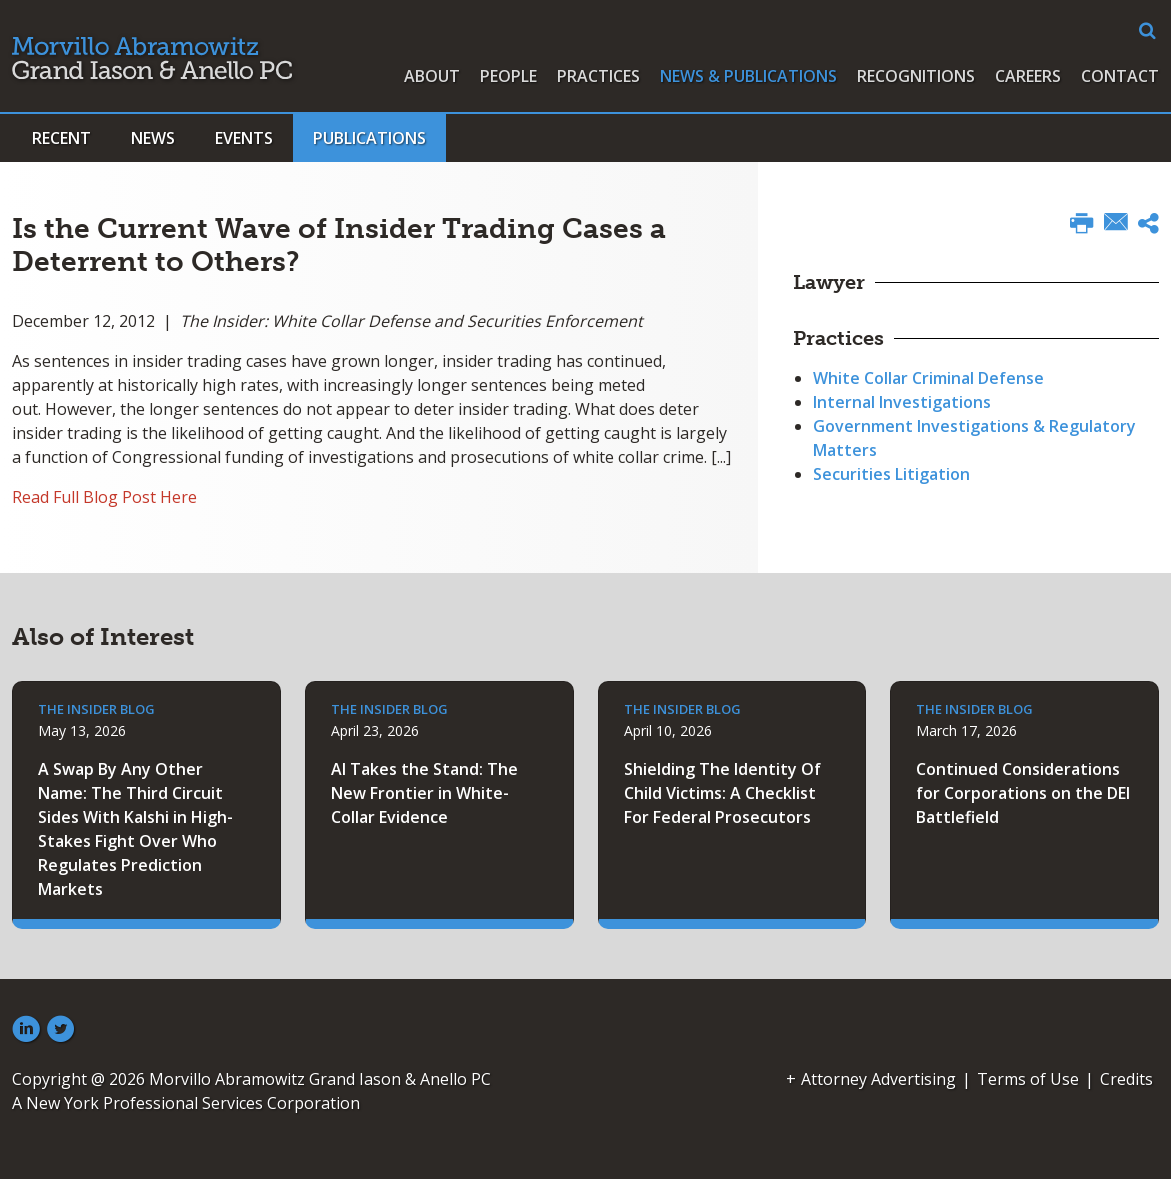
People (508, 76)
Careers (1028, 76)
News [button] (153, 138)
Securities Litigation (891, 474)
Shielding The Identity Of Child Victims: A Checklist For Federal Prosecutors (722, 793)
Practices (598, 76)
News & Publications (748, 76)
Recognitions (916, 76)
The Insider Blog (96, 709)
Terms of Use (1028, 1079)
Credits (1126, 1079)
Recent (61, 138)
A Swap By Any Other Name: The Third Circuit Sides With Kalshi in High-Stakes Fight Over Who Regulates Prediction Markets (135, 829)
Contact (1120, 76)
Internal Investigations (902, 402)
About (432, 76)
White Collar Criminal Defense (928, 378)
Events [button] (244, 138)
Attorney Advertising (878, 1079)
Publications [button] (369, 138)
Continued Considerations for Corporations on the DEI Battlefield (1023, 793)
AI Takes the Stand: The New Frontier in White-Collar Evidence (424, 793)
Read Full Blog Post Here (104, 497)
